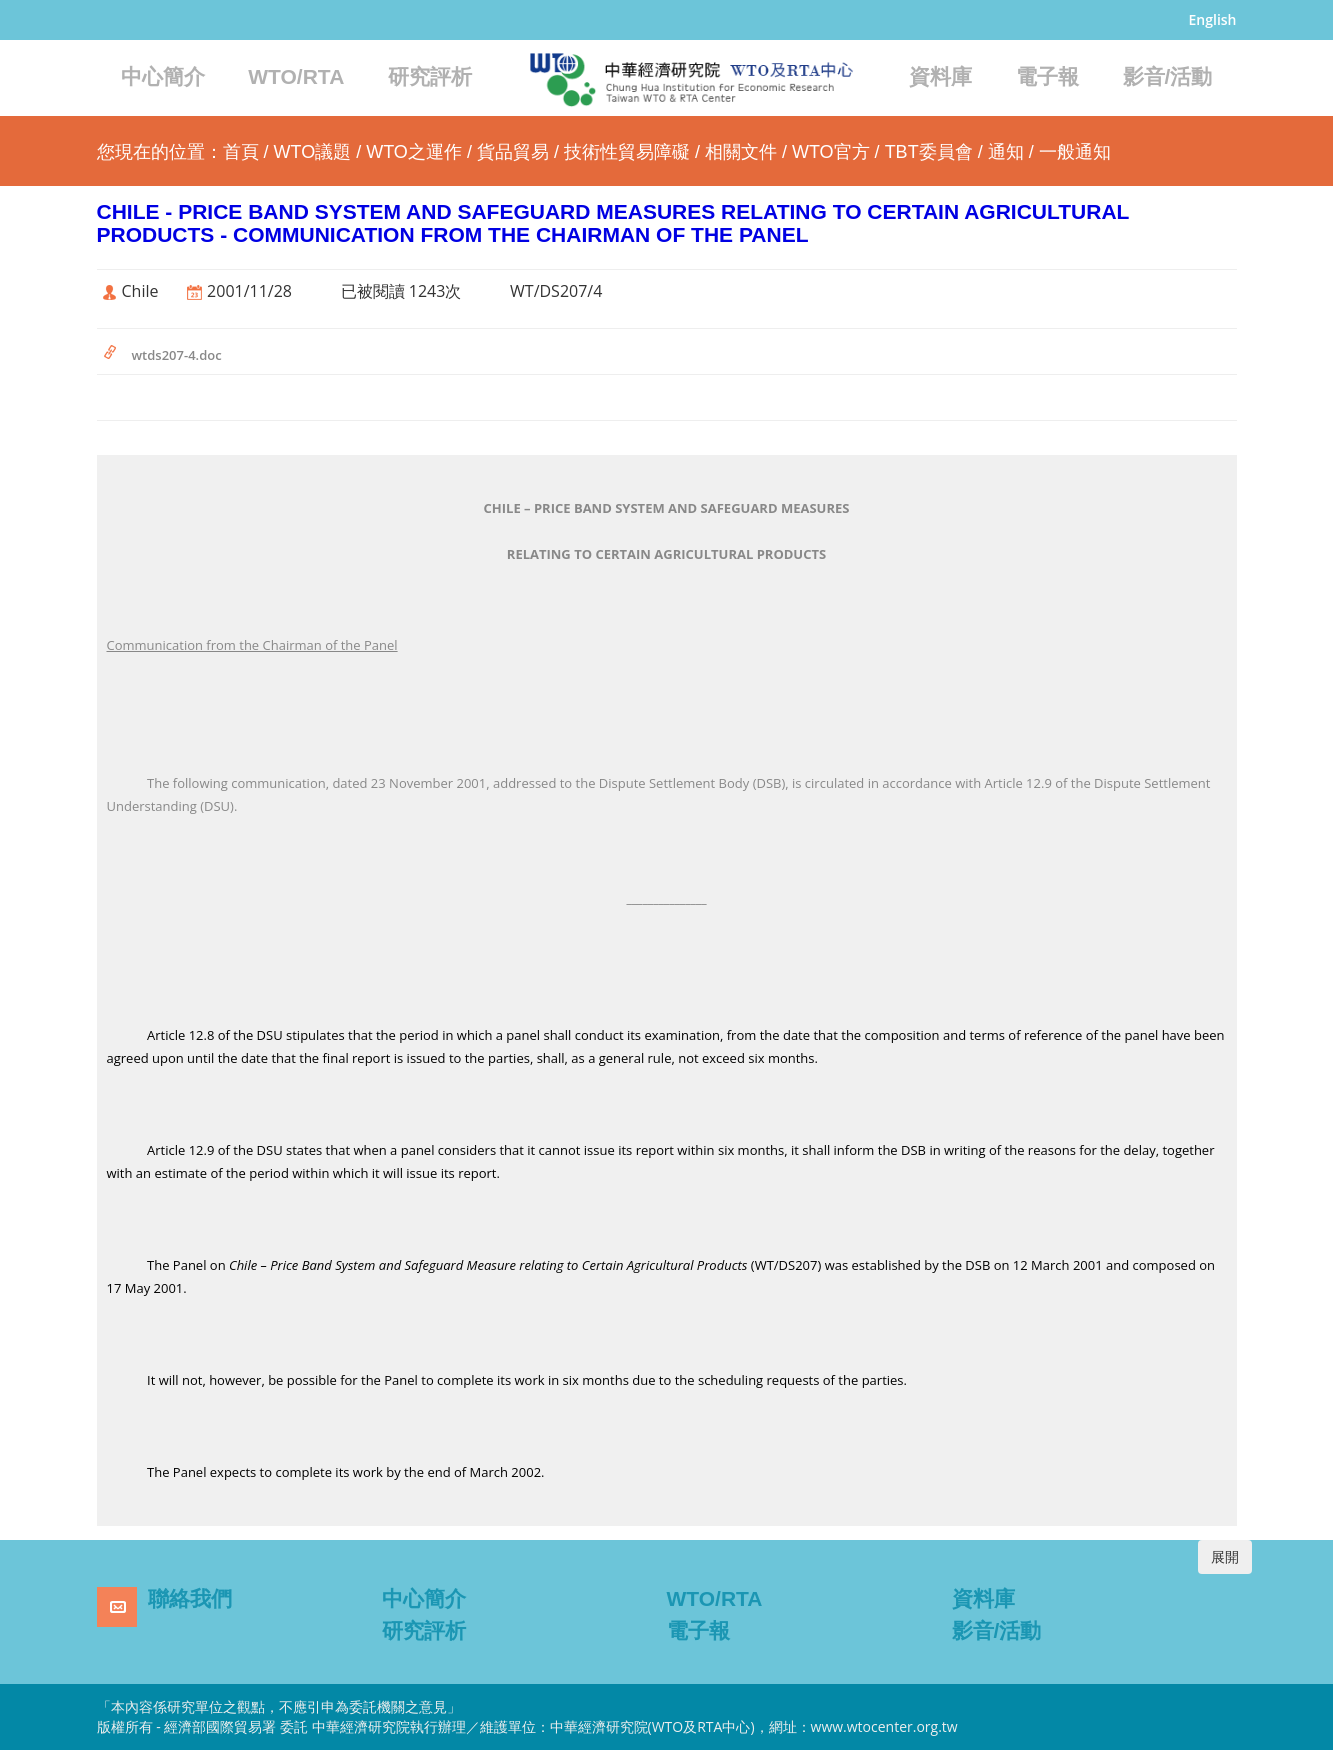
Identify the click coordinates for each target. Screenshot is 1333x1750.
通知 (1006, 152)
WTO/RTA (296, 76)
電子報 (1047, 76)
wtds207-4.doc (177, 355)
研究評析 (430, 76)
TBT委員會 (929, 152)
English (1213, 19)
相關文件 (741, 152)
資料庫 (940, 76)
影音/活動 (1168, 76)
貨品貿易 (513, 152)
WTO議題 (313, 152)
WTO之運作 (414, 152)
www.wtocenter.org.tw (884, 1726)
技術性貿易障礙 (627, 152)
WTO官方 (831, 152)
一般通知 (1075, 152)
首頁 (241, 152)
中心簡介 (163, 76)
